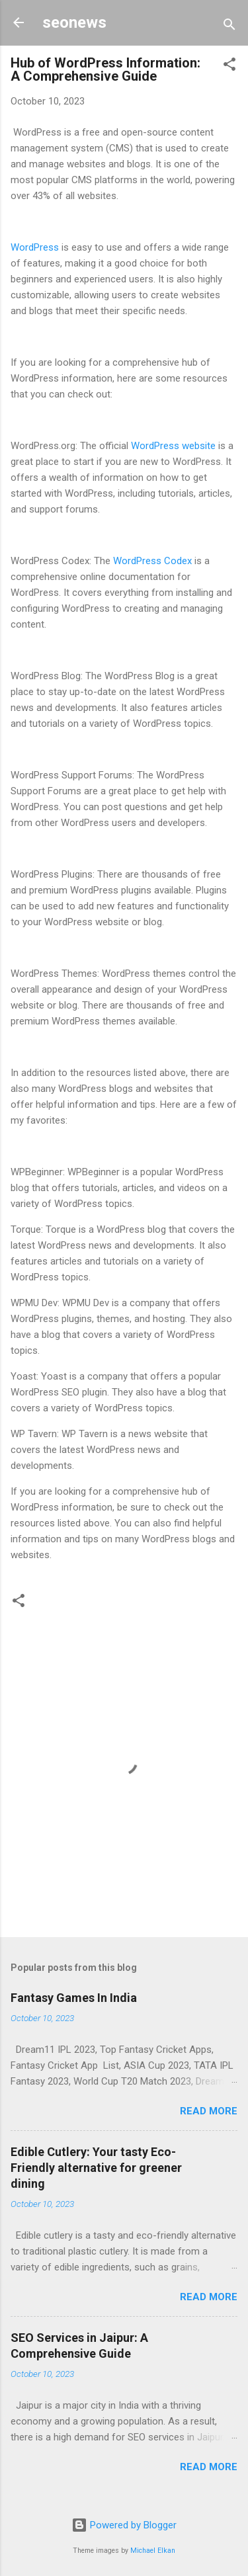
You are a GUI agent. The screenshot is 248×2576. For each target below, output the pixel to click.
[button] (229, 66)
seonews (74, 22)
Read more (208, 2111)
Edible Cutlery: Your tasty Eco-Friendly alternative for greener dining (96, 2167)
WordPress (36, 247)
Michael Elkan (152, 2550)
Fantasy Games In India (74, 1998)
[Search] (229, 27)
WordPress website (173, 446)
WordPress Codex (152, 561)
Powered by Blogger (124, 2525)
